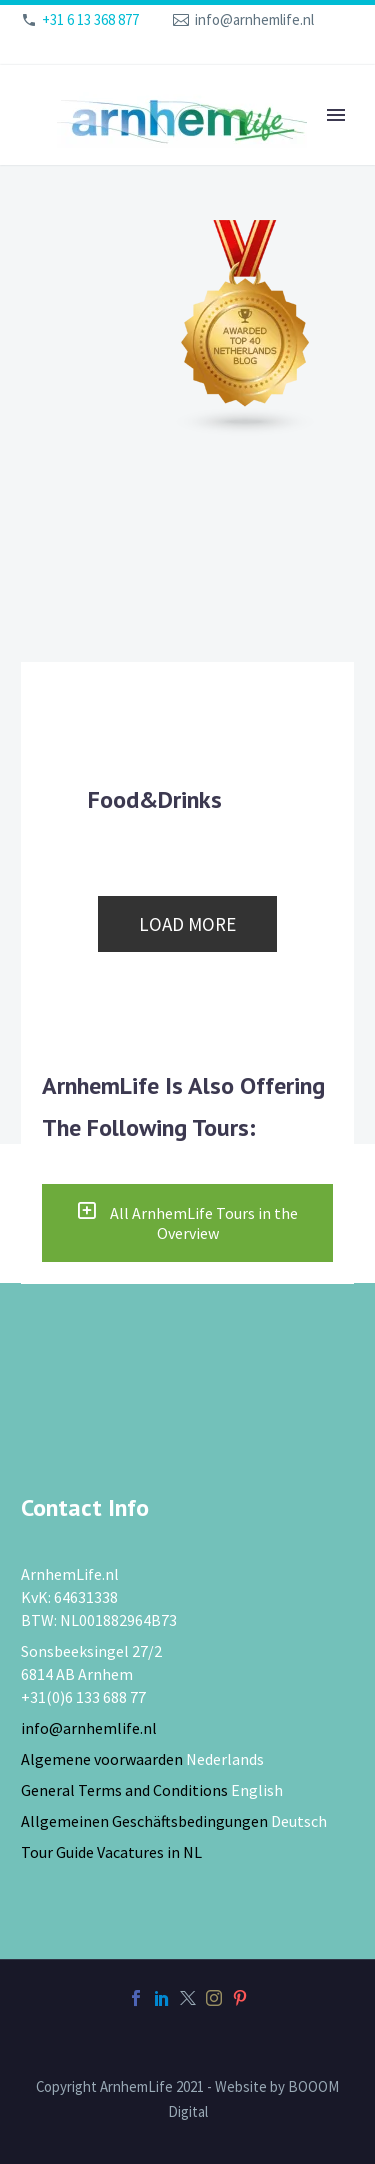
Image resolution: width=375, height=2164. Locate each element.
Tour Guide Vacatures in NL (111, 1852)
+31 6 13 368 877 (90, 19)
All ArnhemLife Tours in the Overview (187, 1223)
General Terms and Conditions (124, 1790)
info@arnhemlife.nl (254, 19)
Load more (187, 924)
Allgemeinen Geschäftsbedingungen (144, 1821)
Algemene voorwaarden (102, 1759)
